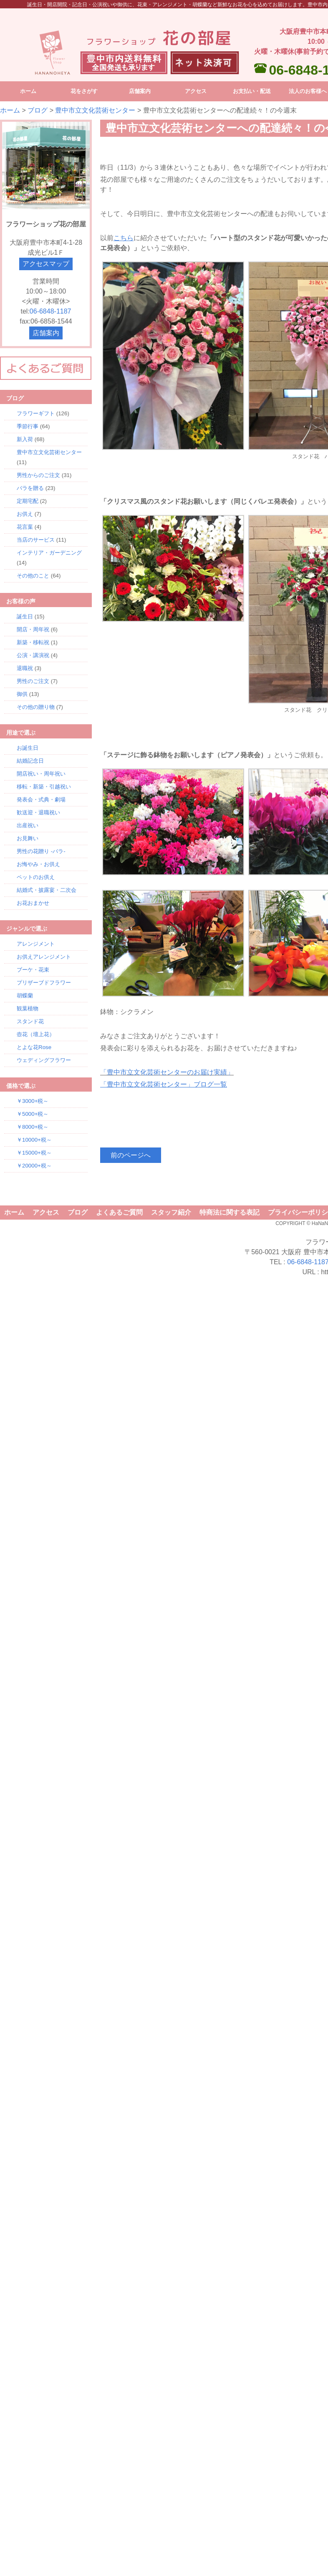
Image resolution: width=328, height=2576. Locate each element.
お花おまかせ (33, 903)
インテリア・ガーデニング (49, 553)
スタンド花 (30, 1021)
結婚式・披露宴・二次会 (46, 890)
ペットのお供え (36, 877)
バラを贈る (30, 488)
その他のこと (33, 575)
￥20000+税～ (34, 1165)
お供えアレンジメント (44, 957)
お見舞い (27, 838)
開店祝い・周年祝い (41, 774)
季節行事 (27, 426)
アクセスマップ (46, 263)
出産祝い (27, 825)
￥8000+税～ (32, 1127)
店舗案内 (46, 332)
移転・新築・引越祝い (44, 786)
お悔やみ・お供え (38, 864)
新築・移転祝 (33, 642)
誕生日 (25, 616)
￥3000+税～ (32, 1101)
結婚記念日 (30, 761)
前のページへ (131, 1155)
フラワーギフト (36, 413)
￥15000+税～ (34, 1153)
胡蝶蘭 (25, 995)
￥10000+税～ (34, 1140)
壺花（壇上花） (36, 1034)
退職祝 (25, 668)
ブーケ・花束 (33, 970)
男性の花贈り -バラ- (41, 851)
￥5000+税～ (32, 1114)
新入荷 (25, 439)
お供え (25, 514)
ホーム (10, 110)
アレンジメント (36, 944)
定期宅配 (27, 501)
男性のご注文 (33, 681)
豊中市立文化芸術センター (95, 110)
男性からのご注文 (38, 475)
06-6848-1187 (50, 311)
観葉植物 (27, 1008)
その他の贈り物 (36, 707)
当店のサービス (36, 540)
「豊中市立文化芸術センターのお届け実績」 (167, 1072)
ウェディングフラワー (44, 1060)
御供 (22, 694)
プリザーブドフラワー (44, 982)
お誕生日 (27, 748)
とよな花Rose (34, 1047)
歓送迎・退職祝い (38, 812)
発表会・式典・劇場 (41, 799)
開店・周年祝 (33, 629)
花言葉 (25, 527)
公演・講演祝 (33, 655)
